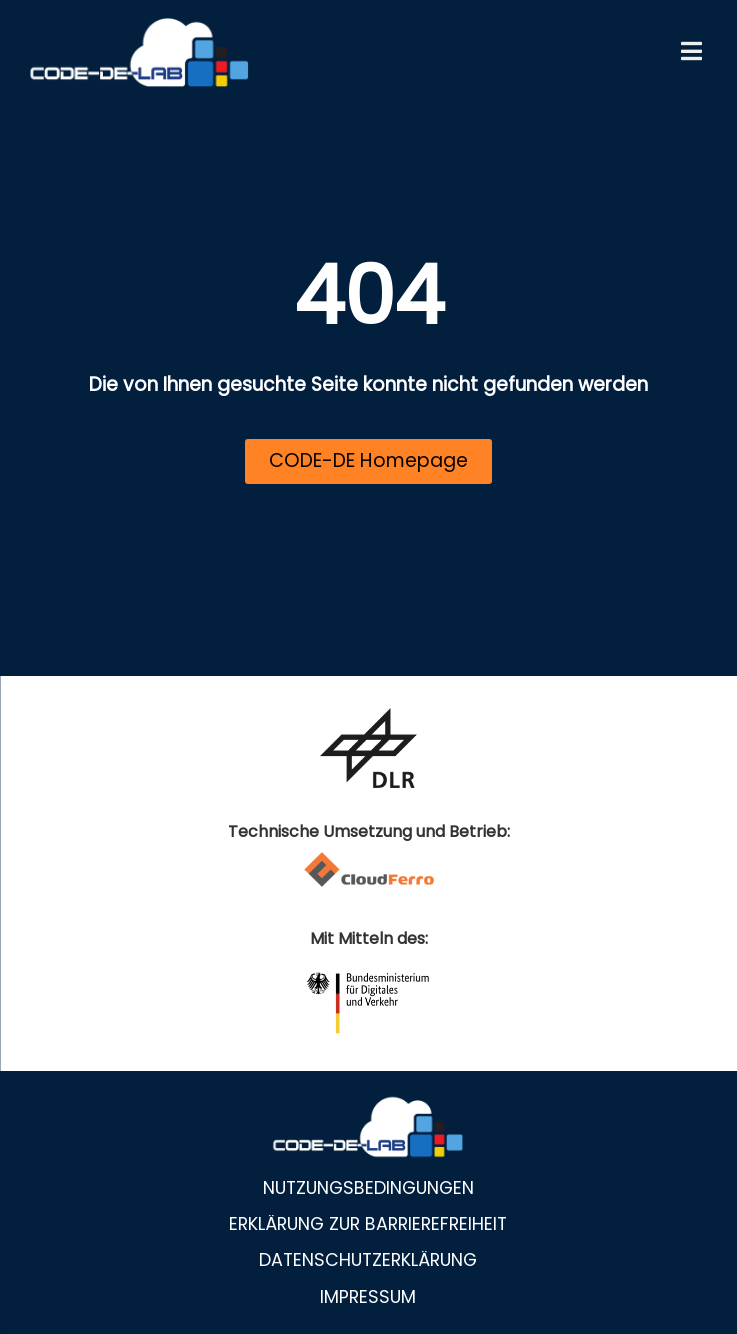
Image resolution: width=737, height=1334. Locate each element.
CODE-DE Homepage (368, 460)
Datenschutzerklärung (368, 1260)
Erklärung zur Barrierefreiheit (368, 1224)
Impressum (368, 1297)
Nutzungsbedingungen (368, 1188)
